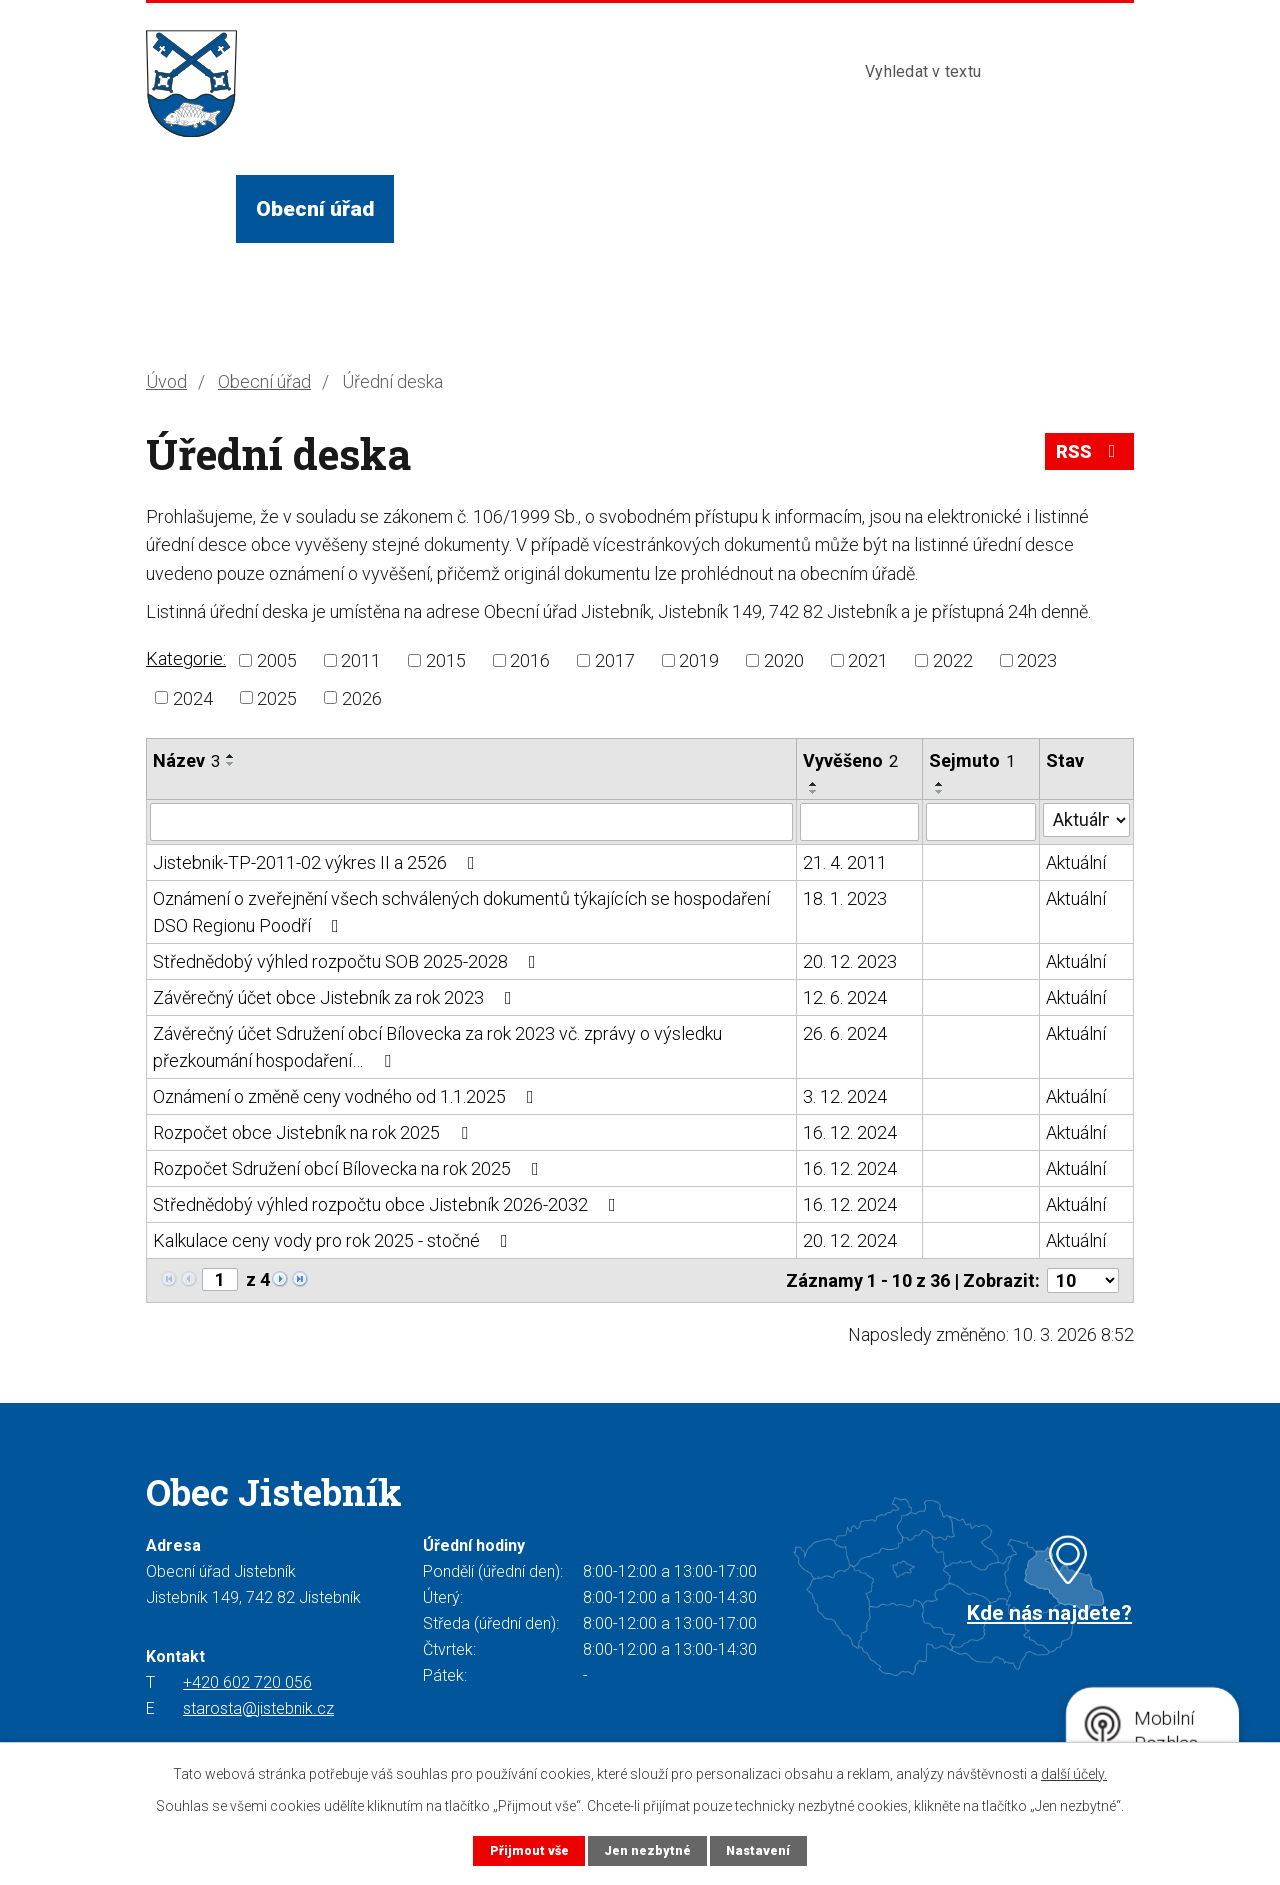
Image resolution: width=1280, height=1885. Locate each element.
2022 (953, 660)
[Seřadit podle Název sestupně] (231, 764)
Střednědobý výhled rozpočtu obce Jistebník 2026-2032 (388, 1204)
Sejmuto (972, 760)
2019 (699, 660)
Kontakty (937, 208)
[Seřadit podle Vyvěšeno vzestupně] (814, 784)
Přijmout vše (529, 1850)
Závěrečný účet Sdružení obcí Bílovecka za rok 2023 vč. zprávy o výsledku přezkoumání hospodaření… (437, 1047)
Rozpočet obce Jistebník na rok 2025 (314, 1132)
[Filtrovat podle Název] (471, 822)
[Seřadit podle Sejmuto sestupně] (940, 792)
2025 (277, 697)
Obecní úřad (315, 208)
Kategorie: (186, 658)
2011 (361, 660)
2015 (446, 660)
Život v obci (471, 208)
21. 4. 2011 (845, 862)
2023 (1037, 660)
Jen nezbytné (647, 1850)
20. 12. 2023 (850, 961)
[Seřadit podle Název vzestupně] (231, 756)
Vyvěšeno (850, 760)
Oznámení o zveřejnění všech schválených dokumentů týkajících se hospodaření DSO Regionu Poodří (461, 912)
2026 (362, 697)
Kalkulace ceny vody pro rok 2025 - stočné (334, 1240)
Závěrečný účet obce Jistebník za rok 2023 (336, 997)
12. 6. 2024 (845, 997)
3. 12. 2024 (845, 1096)
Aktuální (1076, 862)
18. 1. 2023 (845, 898)
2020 (784, 660)
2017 (615, 660)
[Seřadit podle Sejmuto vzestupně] (940, 784)
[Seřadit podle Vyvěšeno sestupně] (814, 792)
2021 (868, 660)
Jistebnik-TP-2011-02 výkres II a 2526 (318, 862)
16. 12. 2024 (850, 1132)
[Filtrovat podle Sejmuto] (981, 822)
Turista (818, 208)
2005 (277, 660)
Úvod (191, 208)
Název (186, 760)
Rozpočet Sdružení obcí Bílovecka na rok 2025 (350, 1168)
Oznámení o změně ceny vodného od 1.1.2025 (347, 1096)
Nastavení (758, 1850)
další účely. (1074, 1774)
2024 (193, 697)
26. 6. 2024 (845, 1033)
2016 (530, 660)
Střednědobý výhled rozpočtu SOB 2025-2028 (348, 961)
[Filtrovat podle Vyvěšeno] (859, 822)
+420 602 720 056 (247, 1682)
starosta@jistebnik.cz (258, 1708)
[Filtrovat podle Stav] (1086, 820)
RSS (1090, 451)
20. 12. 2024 (850, 1240)
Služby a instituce (656, 208)
